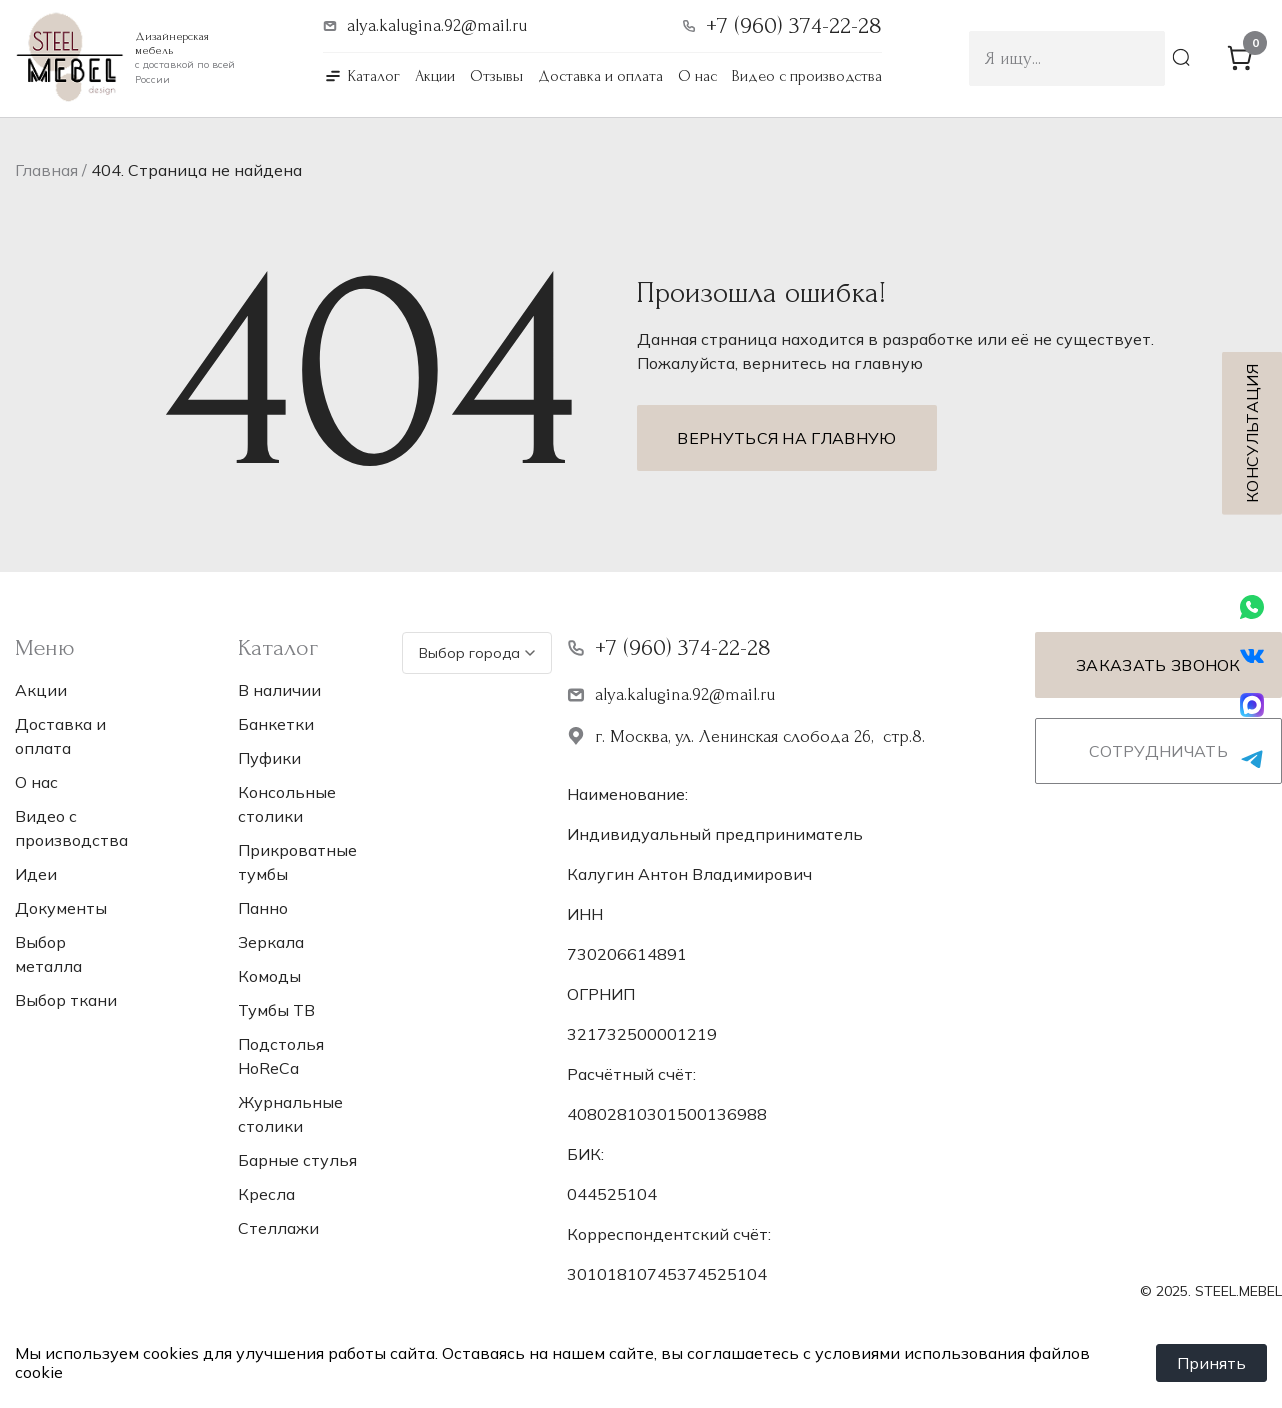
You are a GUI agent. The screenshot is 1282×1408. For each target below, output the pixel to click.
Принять (1211, 1363)
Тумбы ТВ (276, 1010)
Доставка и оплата (600, 76)
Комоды (269, 976)
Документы (61, 908)
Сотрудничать (1158, 751)
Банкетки (276, 724)
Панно (263, 908)
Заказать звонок (1158, 665)
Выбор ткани (66, 1000)
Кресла (266, 1194)
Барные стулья (297, 1160)
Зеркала (271, 942)
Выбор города (477, 653)
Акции (435, 76)
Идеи (36, 874)
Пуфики (269, 758)
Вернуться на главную (786, 438)
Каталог (374, 76)
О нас (697, 76)
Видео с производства (807, 76)
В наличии (279, 690)
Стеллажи (278, 1228)
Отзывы (496, 76)
